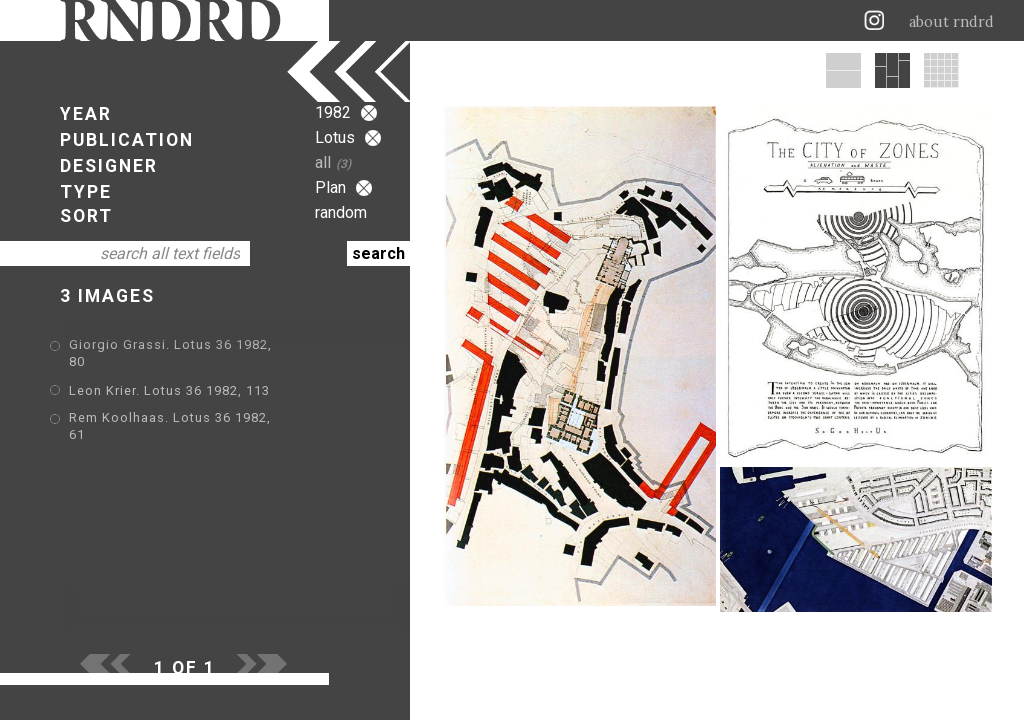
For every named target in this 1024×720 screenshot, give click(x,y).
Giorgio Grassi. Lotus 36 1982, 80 (180, 346)
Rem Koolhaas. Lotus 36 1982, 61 (180, 404)
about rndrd (951, 22)
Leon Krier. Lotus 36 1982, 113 (169, 375)
